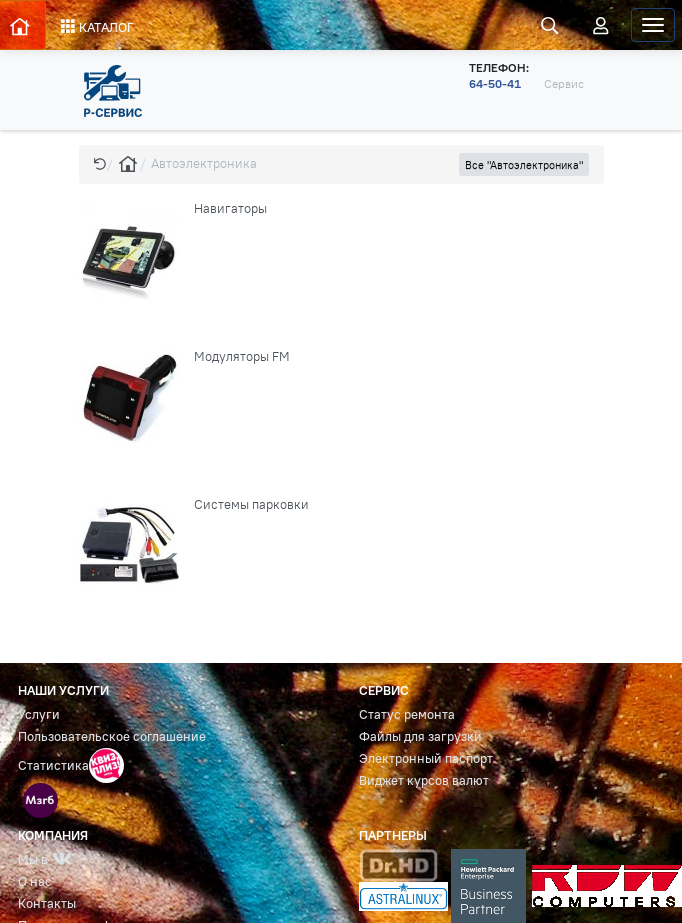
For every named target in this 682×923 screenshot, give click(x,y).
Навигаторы (230, 208)
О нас (35, 881)
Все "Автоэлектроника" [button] (524, 165)
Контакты (47, 903)
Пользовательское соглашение (112, 736)
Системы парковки (251, 504)
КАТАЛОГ (97, 27)
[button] (100, 163)
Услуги (39, 714)
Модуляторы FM (242, 356)
